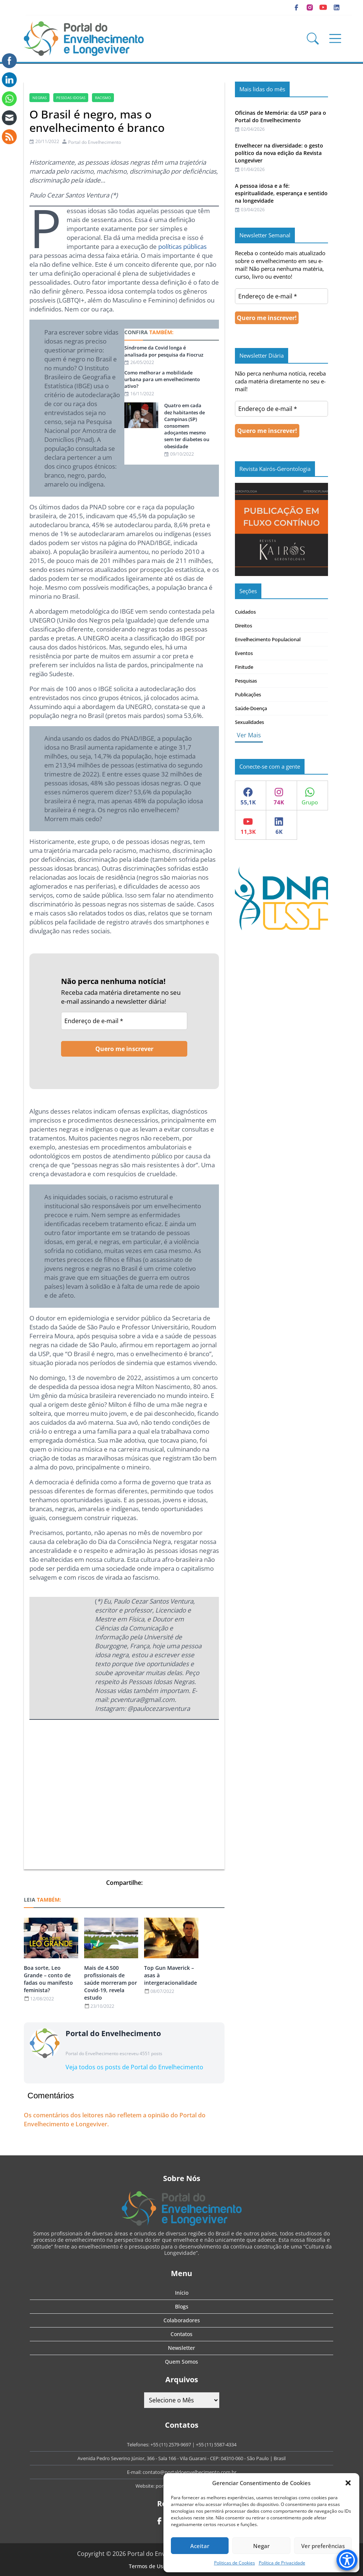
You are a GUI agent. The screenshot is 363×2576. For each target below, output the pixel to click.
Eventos (244, 653)
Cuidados (245, 611)
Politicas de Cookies (234, 2563)
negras (39, 97)
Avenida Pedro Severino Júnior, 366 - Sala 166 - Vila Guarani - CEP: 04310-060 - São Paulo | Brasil (181, 2458)
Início (181, 2292)
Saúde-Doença (251, 708)
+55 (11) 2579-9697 (170, 2444)
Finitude (244, 667)
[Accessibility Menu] (347, 2560)
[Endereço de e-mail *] (124, 1021)
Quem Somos (181, 2361)
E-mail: (135, 2472)
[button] (348, 2483)
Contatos (181, 2334)
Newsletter (181, 2347)
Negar (261, 2546)
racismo (103, 97)
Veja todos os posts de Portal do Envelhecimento (134, 2067)
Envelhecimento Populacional (267, 639)
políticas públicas (182, 246)
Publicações (248, 694)
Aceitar (199, 2546)
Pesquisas (246, 680)
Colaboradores (181, 2320)
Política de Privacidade (282, 2563)
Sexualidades (249, 722)
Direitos (243, 625)
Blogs (181, 2306)
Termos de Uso (147, 2566)
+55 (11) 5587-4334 (216, 2444)
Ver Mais (249, 735)
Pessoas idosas (70, 97)
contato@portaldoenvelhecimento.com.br (189, 2472)
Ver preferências (323, 2546)
